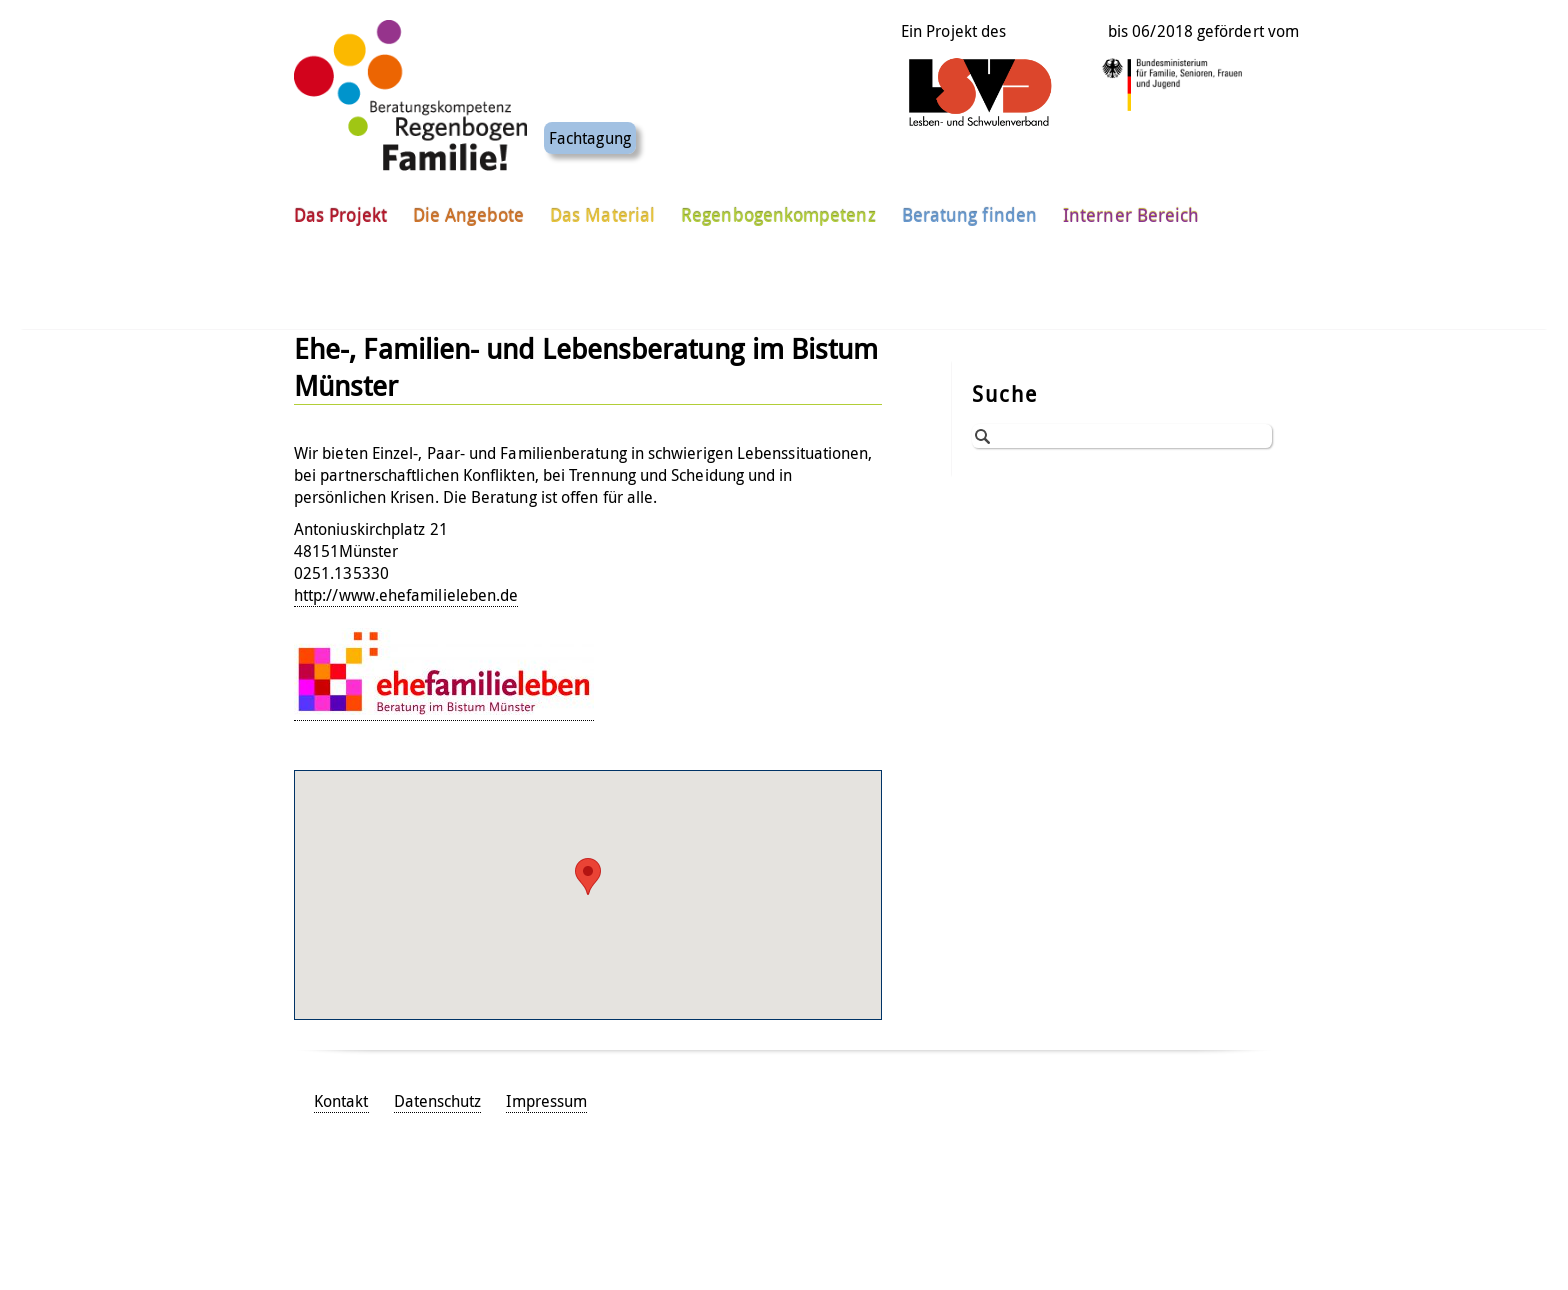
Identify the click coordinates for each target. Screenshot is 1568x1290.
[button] (588, 876)
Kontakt (341, 1101)
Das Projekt (340, 189)
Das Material (602, 189)
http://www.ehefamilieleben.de (406, 595)
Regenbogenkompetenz (778, 189)
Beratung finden (969, 189)
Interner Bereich (1131, 189)
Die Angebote (468, 189)
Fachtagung (590, 112)
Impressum (546, 1101)
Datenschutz (438, 1101)
